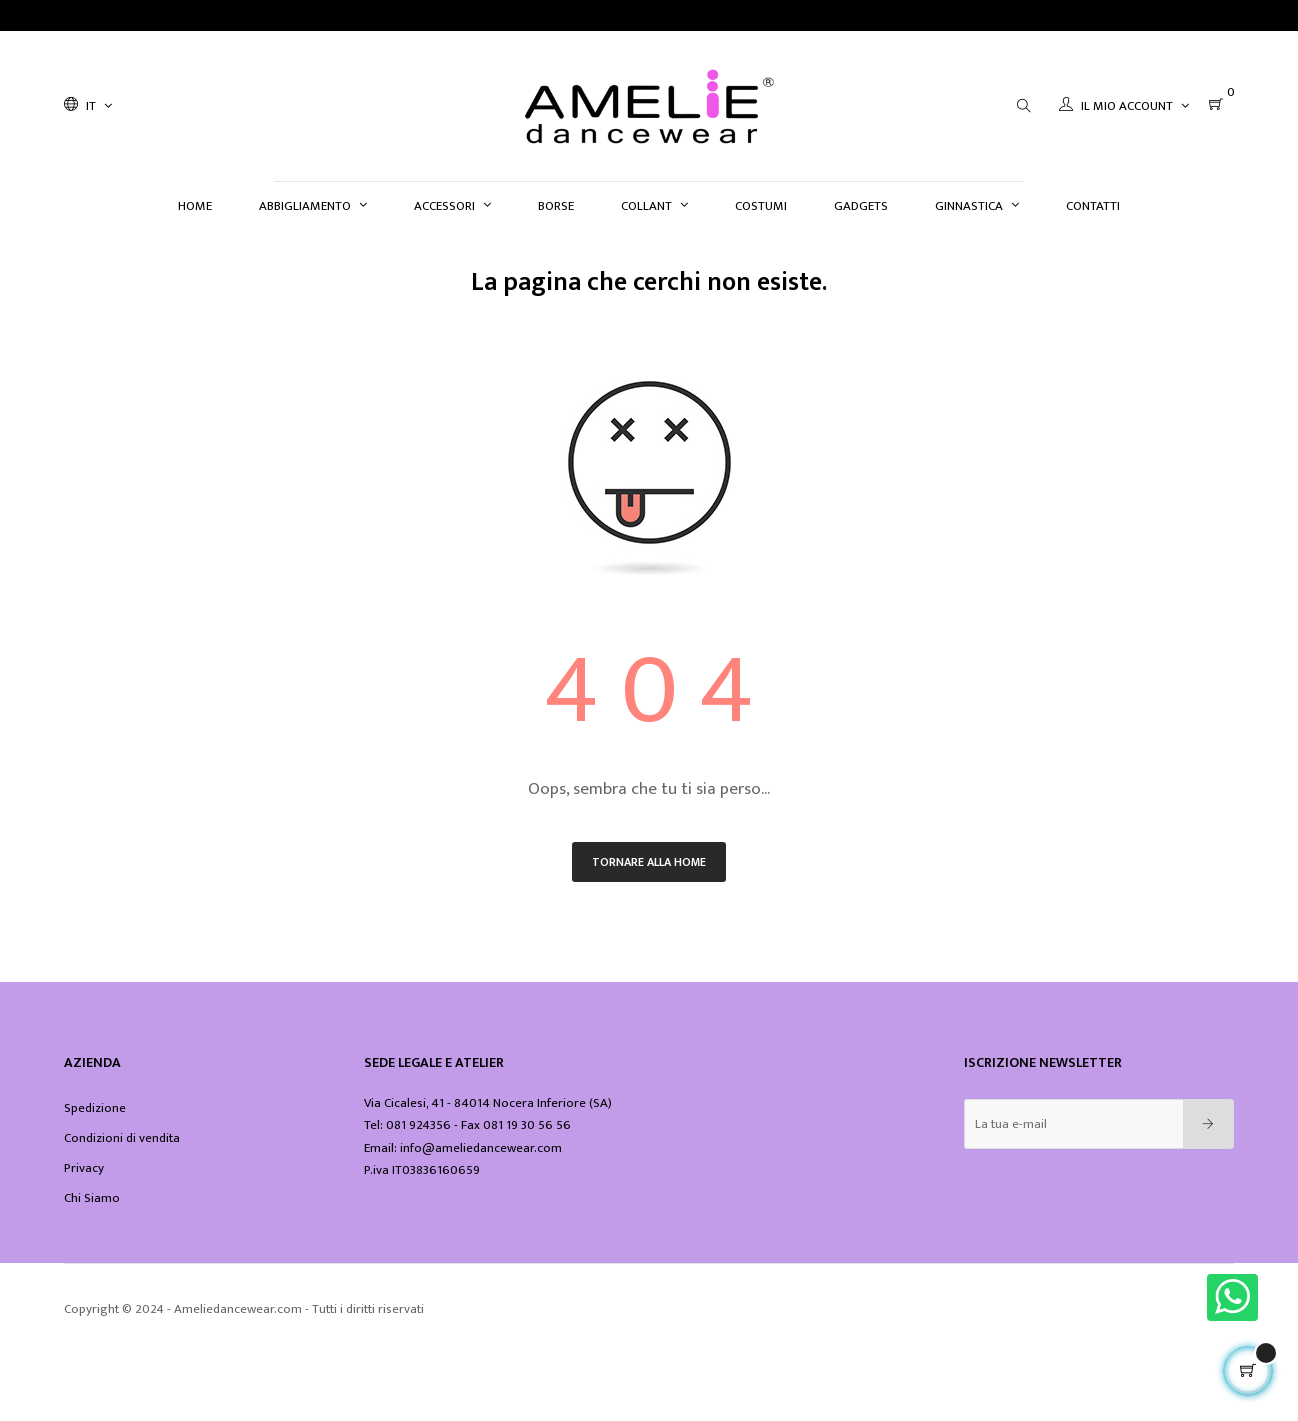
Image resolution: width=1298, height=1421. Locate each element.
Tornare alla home (649, 862)
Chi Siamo (92, 1198)
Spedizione (95, 1108)
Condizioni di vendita (122, 1138)
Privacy (84, 1168)
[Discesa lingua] (88, 106)
